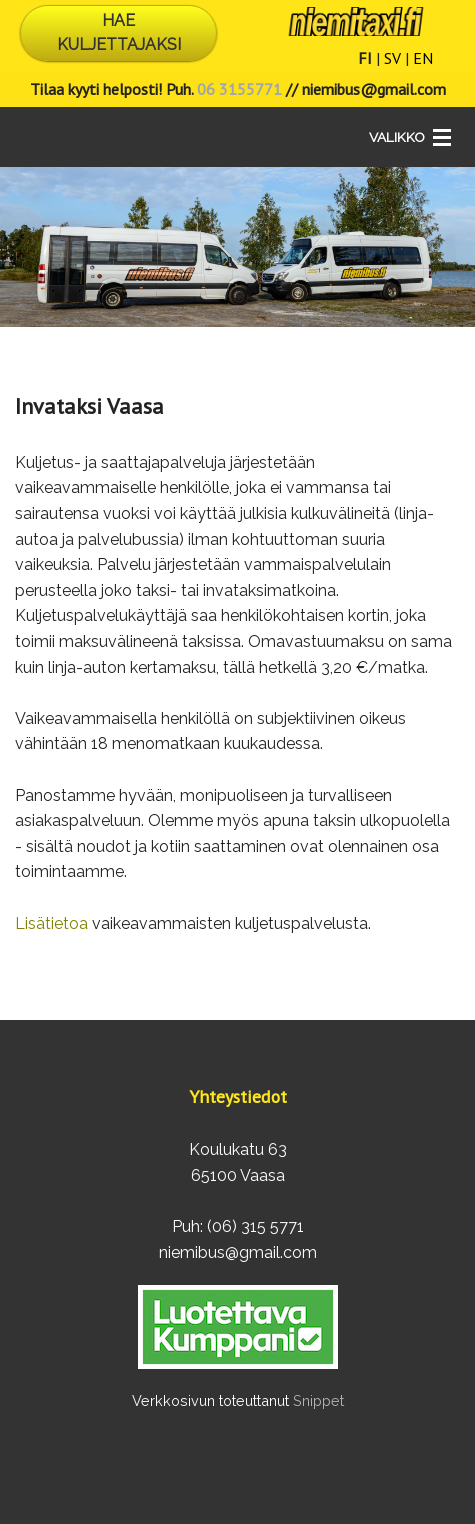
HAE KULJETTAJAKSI (119, 32)
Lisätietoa (51, 923)
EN (423, 58)
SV (392, 58)
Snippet (318, 1400)
